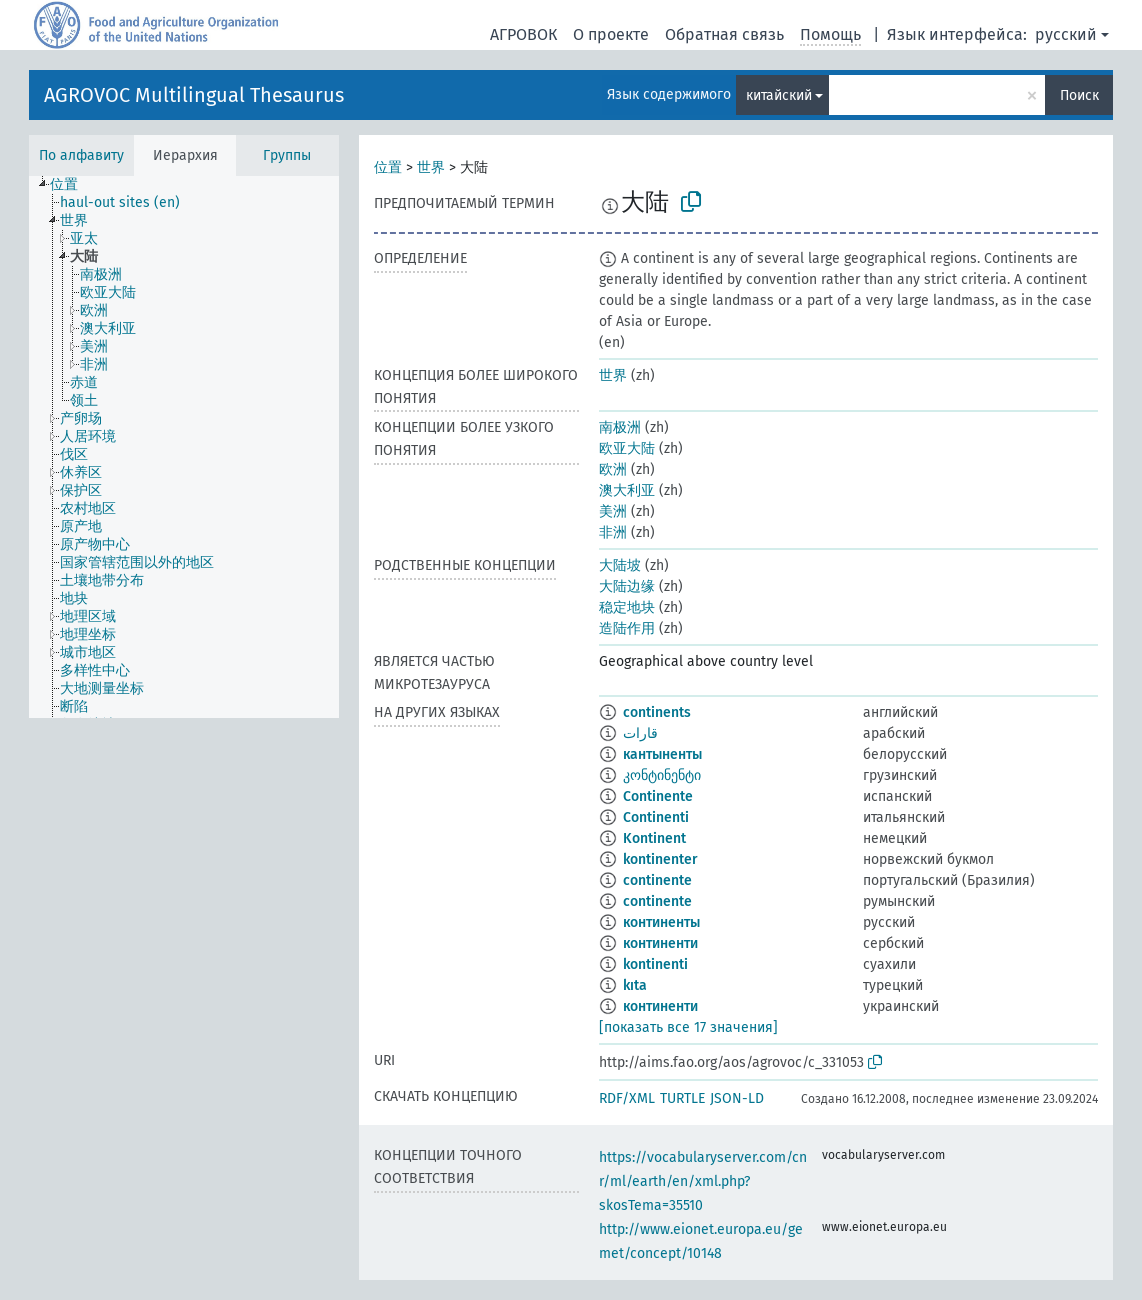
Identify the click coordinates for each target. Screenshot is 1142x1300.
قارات (640, 733)
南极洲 (620, 427)
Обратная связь (724, 34)
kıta (635, 985)
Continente (658, 796)
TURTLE (682, 1098)
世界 (431, 167)
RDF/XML (627, 1098)
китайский (779, 95)
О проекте (611, 34)
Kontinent (654, 838)
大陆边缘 (627, 586)
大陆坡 (620, 565)
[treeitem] (72, 185)
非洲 (613, 532)
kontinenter (660, 859)
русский (1066, 34)
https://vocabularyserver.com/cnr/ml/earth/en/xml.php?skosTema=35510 (703, 1181)
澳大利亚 (627, 490)
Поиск (1079, 95)
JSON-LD (737, 1098)
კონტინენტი (662, 775)
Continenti (656, 817)
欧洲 (613, 469)
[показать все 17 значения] (688, 1027)
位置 (388, 167)
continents (657, 712)
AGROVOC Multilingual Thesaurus (194, 95)
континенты (661, 922)
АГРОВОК (523, 34)
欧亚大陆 (627, 448)
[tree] (184, 447)
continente (657, 880)
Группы (287, 155)
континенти (660, 943)
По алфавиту (81, 155)
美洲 (613, 511)
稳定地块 (627, 607)
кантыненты (662, 754)
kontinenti (655, 964)
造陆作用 (627, 628)
